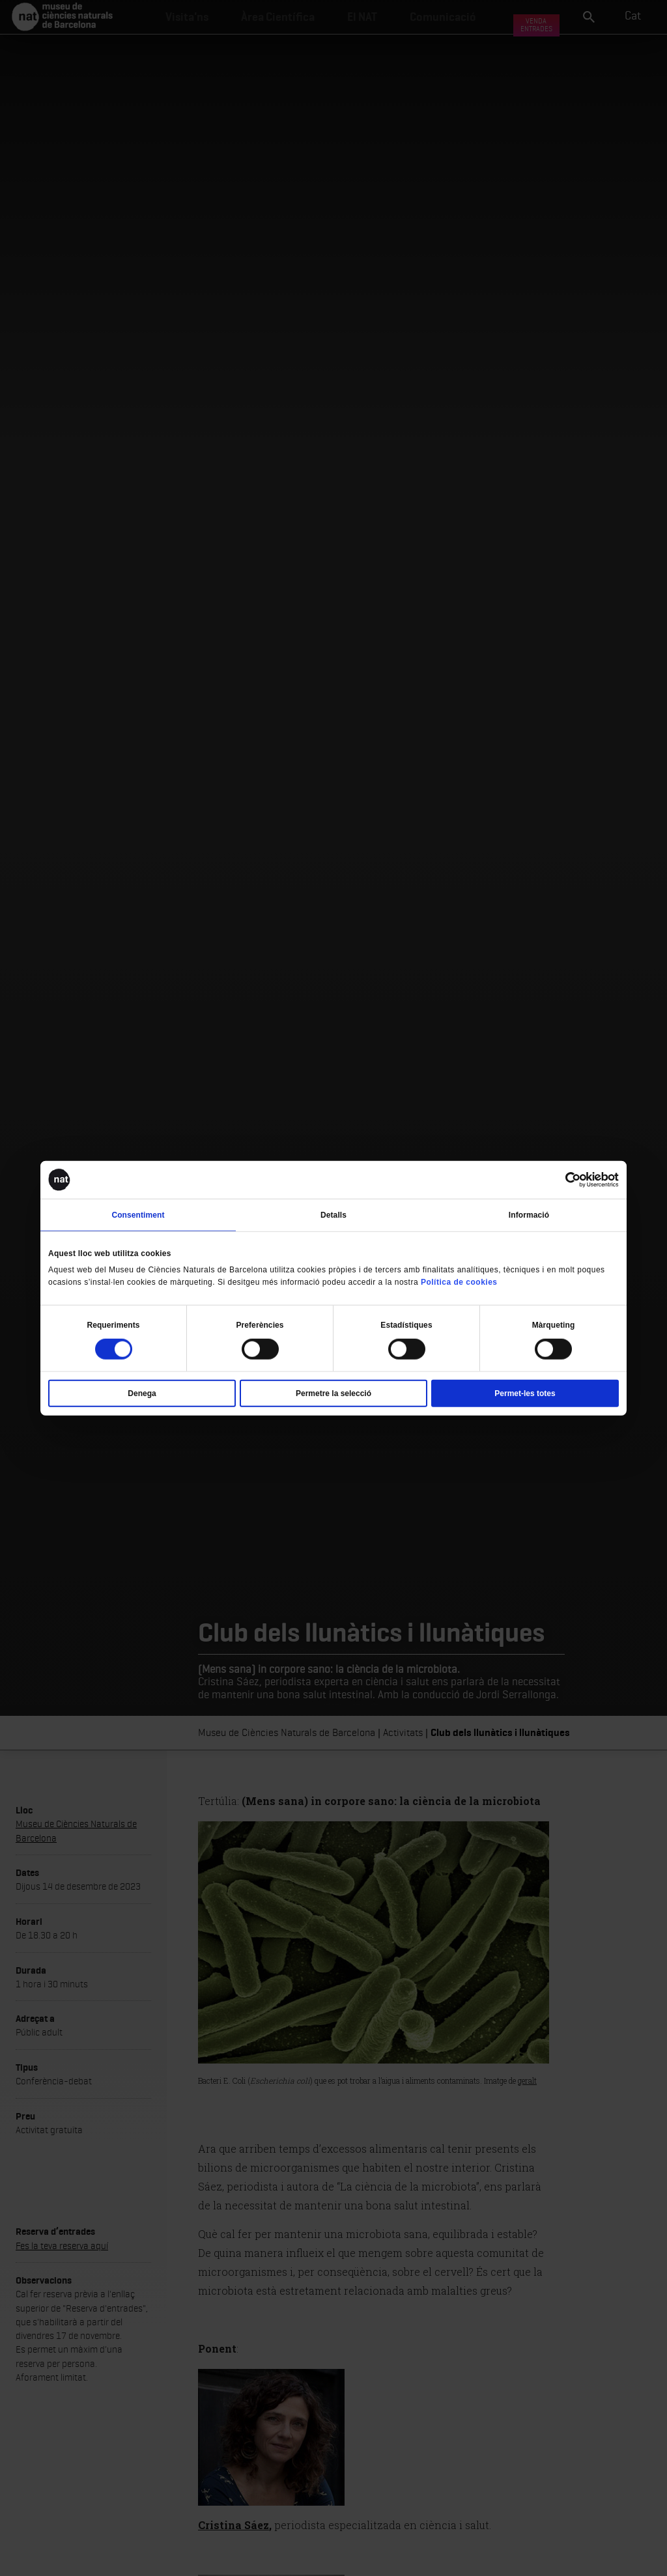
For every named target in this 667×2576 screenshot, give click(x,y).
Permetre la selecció (333, 1392)
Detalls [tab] (333, 1215)
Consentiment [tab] (137, 1215)
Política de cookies (459, 1282)
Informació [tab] (529, 1215)
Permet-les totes (524, 1392)
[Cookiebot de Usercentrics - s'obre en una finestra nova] (562, 1180)
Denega (142, 1392)
